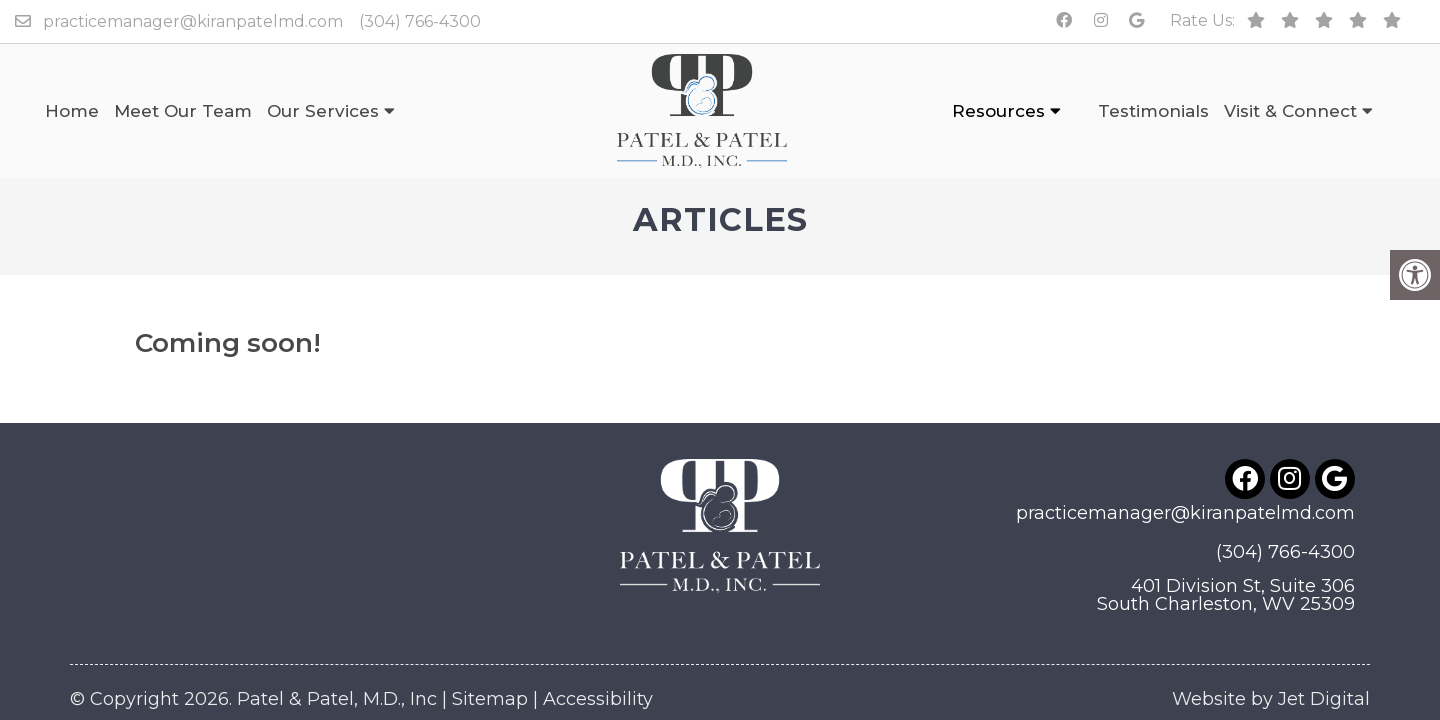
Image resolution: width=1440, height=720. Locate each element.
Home (72, 111)
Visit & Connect (1290, 111)
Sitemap (490, 651)
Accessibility (598, 651)
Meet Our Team (183, 111)
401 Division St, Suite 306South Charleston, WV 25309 (1226, 547)
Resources (998, 111)
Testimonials (1153, 111)
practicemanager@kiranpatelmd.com (193, 21)
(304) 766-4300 (420, 21)
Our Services (323, 111)
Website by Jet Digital (1271, 651)
